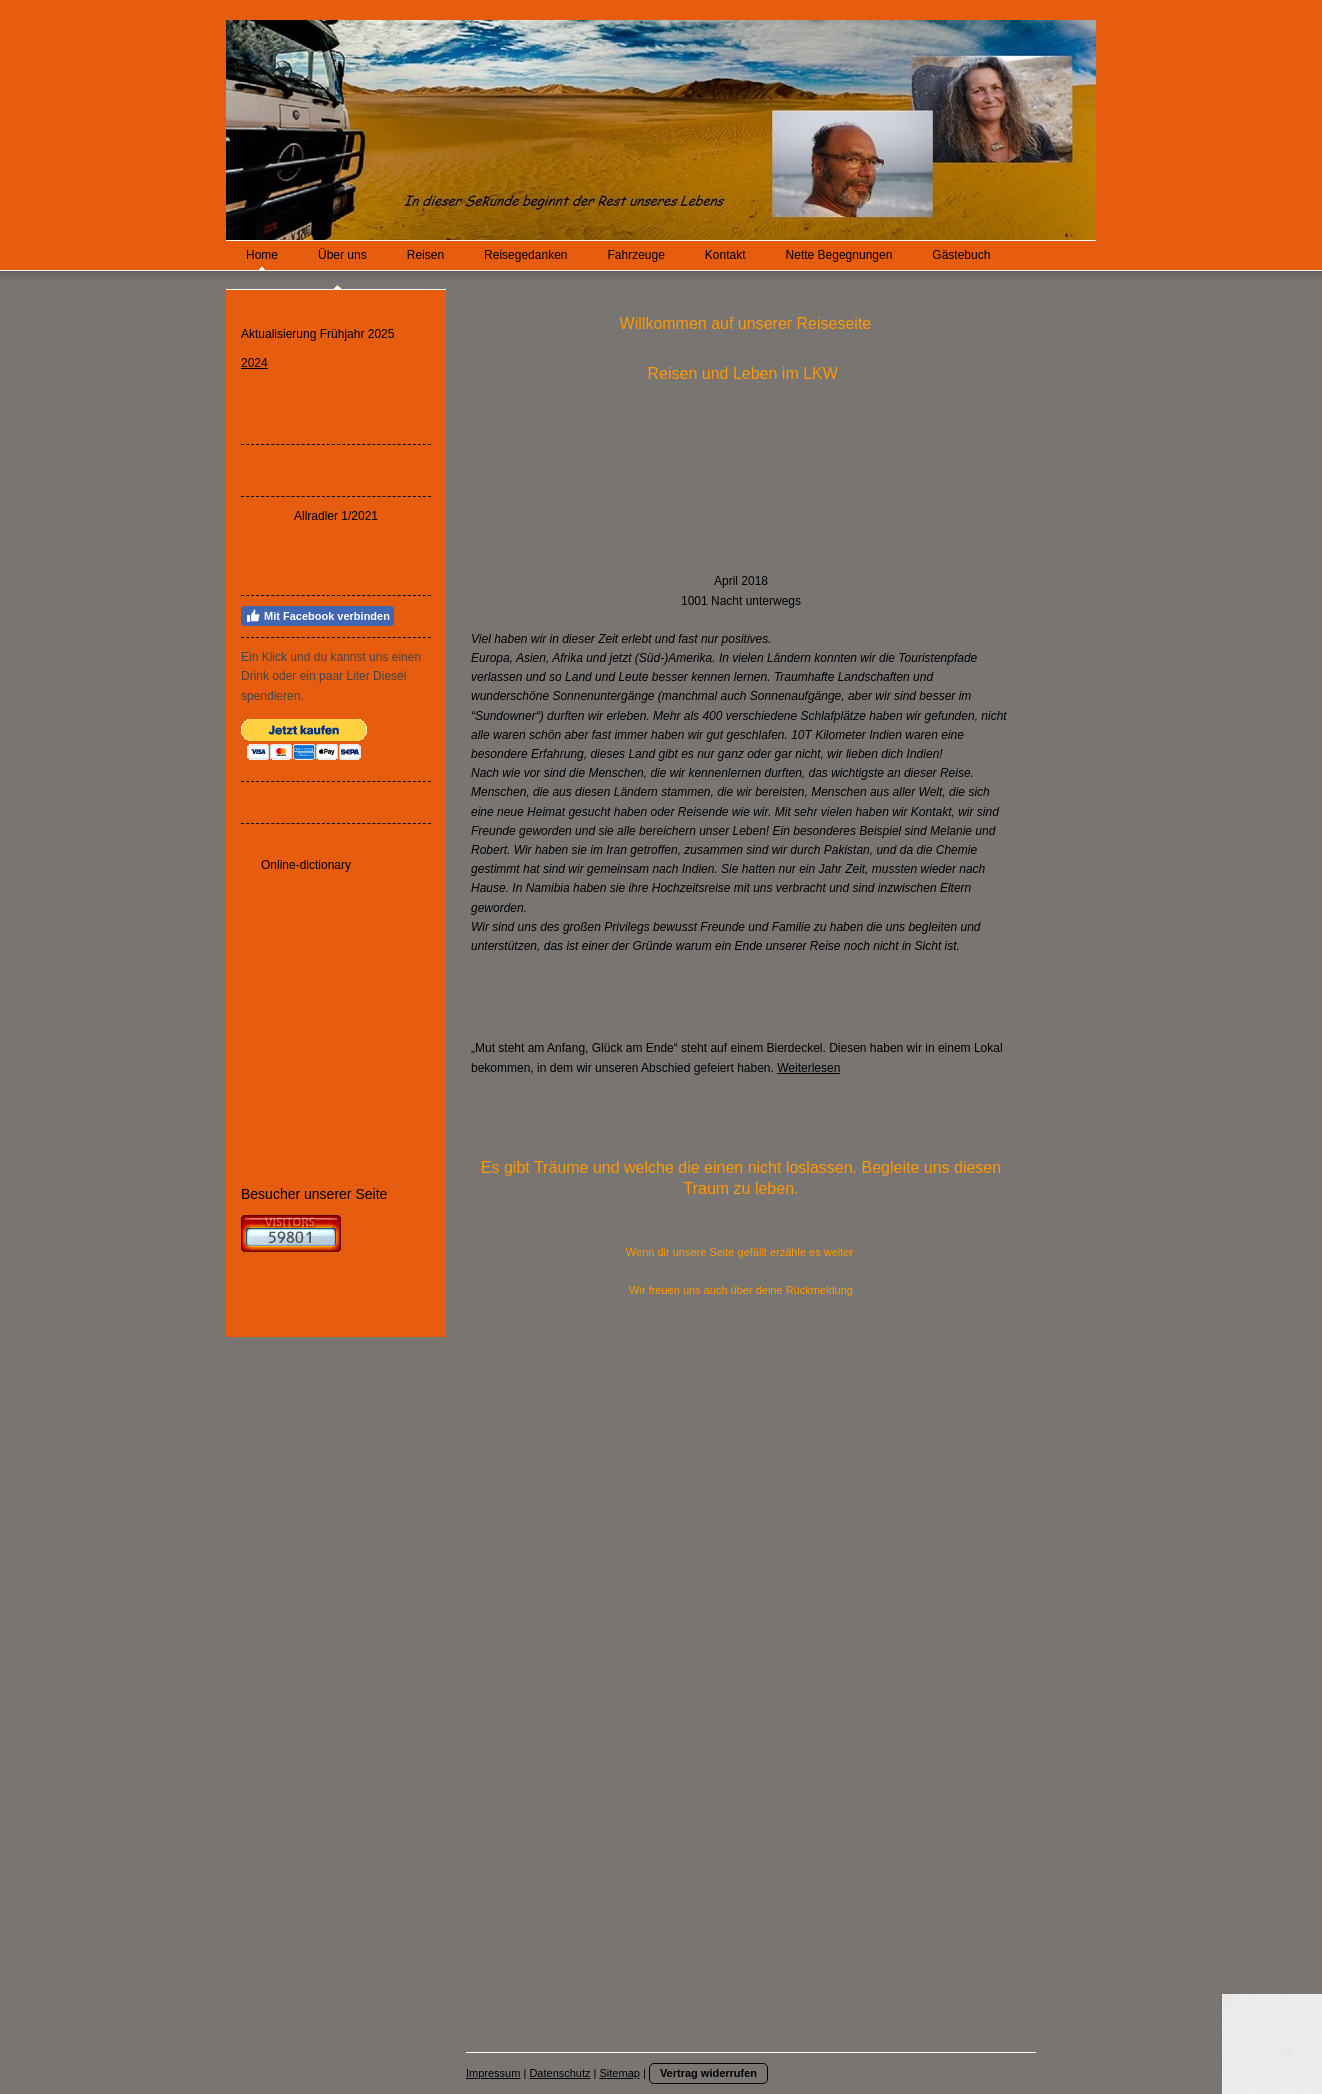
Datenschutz (559, 2073)
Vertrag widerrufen (708, 2073)
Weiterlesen (808, 1068)
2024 (254, 363)
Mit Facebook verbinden (317, 616)
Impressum (493, 2073)
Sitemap (620, 2073)
